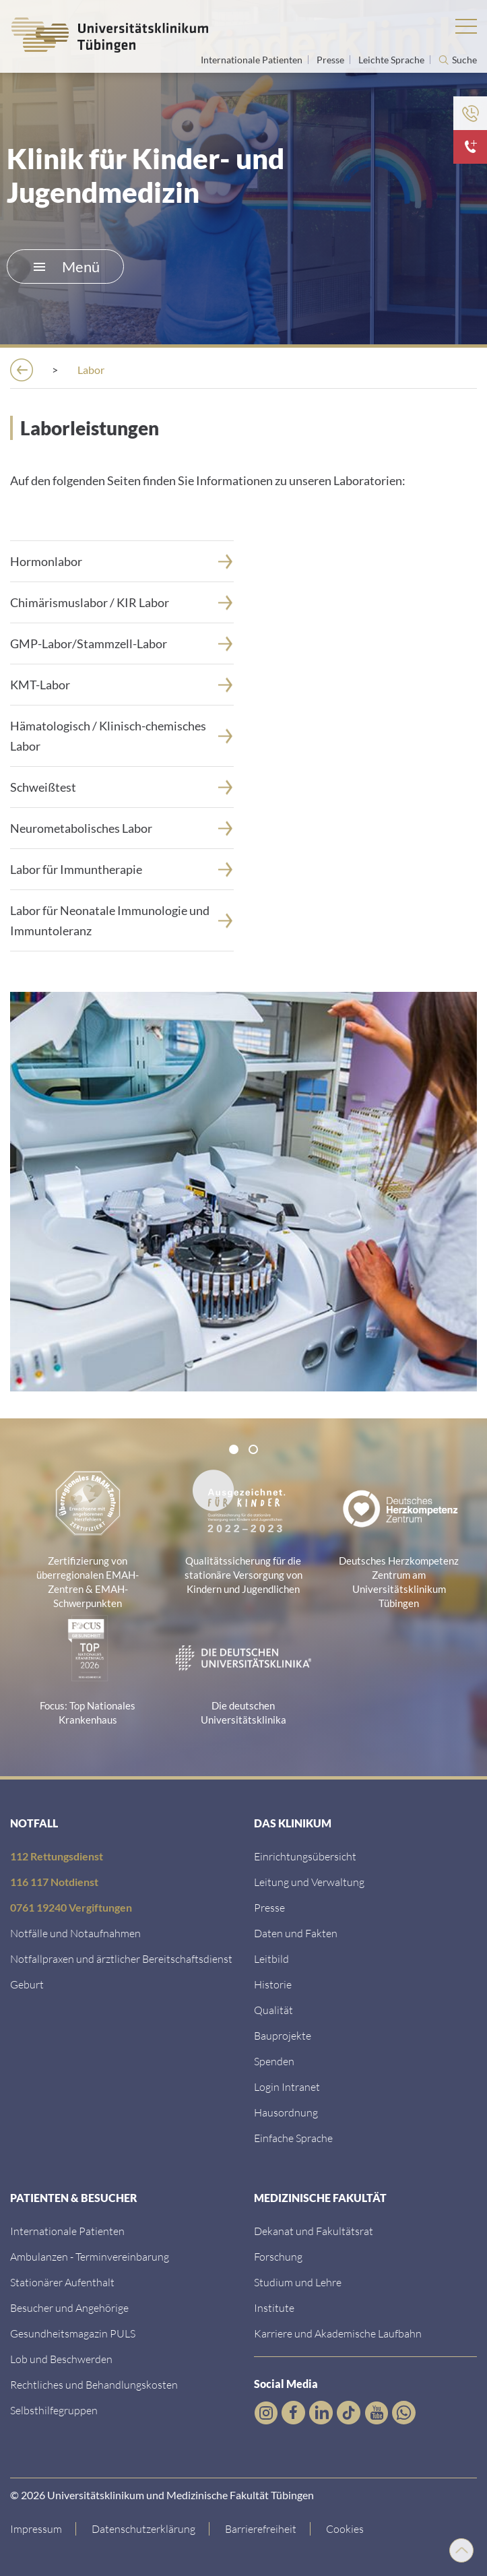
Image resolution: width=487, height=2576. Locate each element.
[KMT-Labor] (122, 684)
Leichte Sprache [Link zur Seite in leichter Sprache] (392, 59)
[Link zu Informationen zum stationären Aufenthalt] (62, 2281)
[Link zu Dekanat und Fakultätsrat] (313, 2230)
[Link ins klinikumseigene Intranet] (287, 2086)
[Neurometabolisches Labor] (122, 828)
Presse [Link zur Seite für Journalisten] (331, 59)
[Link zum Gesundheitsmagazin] (72, 2333)
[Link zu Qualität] (273, 2009)
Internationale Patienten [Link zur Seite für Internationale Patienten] (252, 59)
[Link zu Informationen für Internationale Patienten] (67, 2230)
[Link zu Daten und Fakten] (295, 1932)
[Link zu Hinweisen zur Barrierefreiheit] (261, 2529)
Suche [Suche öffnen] (464, 60)
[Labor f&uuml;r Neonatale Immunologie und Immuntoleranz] (122, 920)
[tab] (233, 1449)
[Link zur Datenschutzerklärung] (143, 2529)
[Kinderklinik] (294, 369)
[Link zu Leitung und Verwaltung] (309, 1881)
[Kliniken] (204, 369)
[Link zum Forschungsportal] (278, 2256)
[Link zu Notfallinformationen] (75, 1932)
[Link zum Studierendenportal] (298, 2281)
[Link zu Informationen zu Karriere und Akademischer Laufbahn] (338, 2333)
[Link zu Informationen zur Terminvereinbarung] (89, 2256)
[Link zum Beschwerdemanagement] (61, 2358)
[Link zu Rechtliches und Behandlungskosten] (94, 2384)
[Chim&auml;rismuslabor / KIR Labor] (122, 602)
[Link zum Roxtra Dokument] (286, 2112)
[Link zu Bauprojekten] (282, 2035)
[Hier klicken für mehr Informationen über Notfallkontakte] (470, 147)
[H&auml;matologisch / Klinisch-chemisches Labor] (122, 736)
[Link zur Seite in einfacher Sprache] (293, 2137)
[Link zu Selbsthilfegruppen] (54, 2410)
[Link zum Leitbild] (271, 1958)
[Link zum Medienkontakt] (269, 1907)
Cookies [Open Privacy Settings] (345, 2528)
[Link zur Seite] (122, 643)
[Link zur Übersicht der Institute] (274, 2307)
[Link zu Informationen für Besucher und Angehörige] (69, 2307)
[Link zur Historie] (273, 1984)
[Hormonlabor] (122, 561)
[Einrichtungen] (110, 369)
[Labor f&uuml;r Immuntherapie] (122, 869)
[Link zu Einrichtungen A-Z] (305, 1856)
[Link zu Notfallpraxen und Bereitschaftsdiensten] (121, 1958)
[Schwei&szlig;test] (122, 787)
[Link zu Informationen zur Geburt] (27, 1984)
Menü (67, 266)
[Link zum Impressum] (43, 2529)
